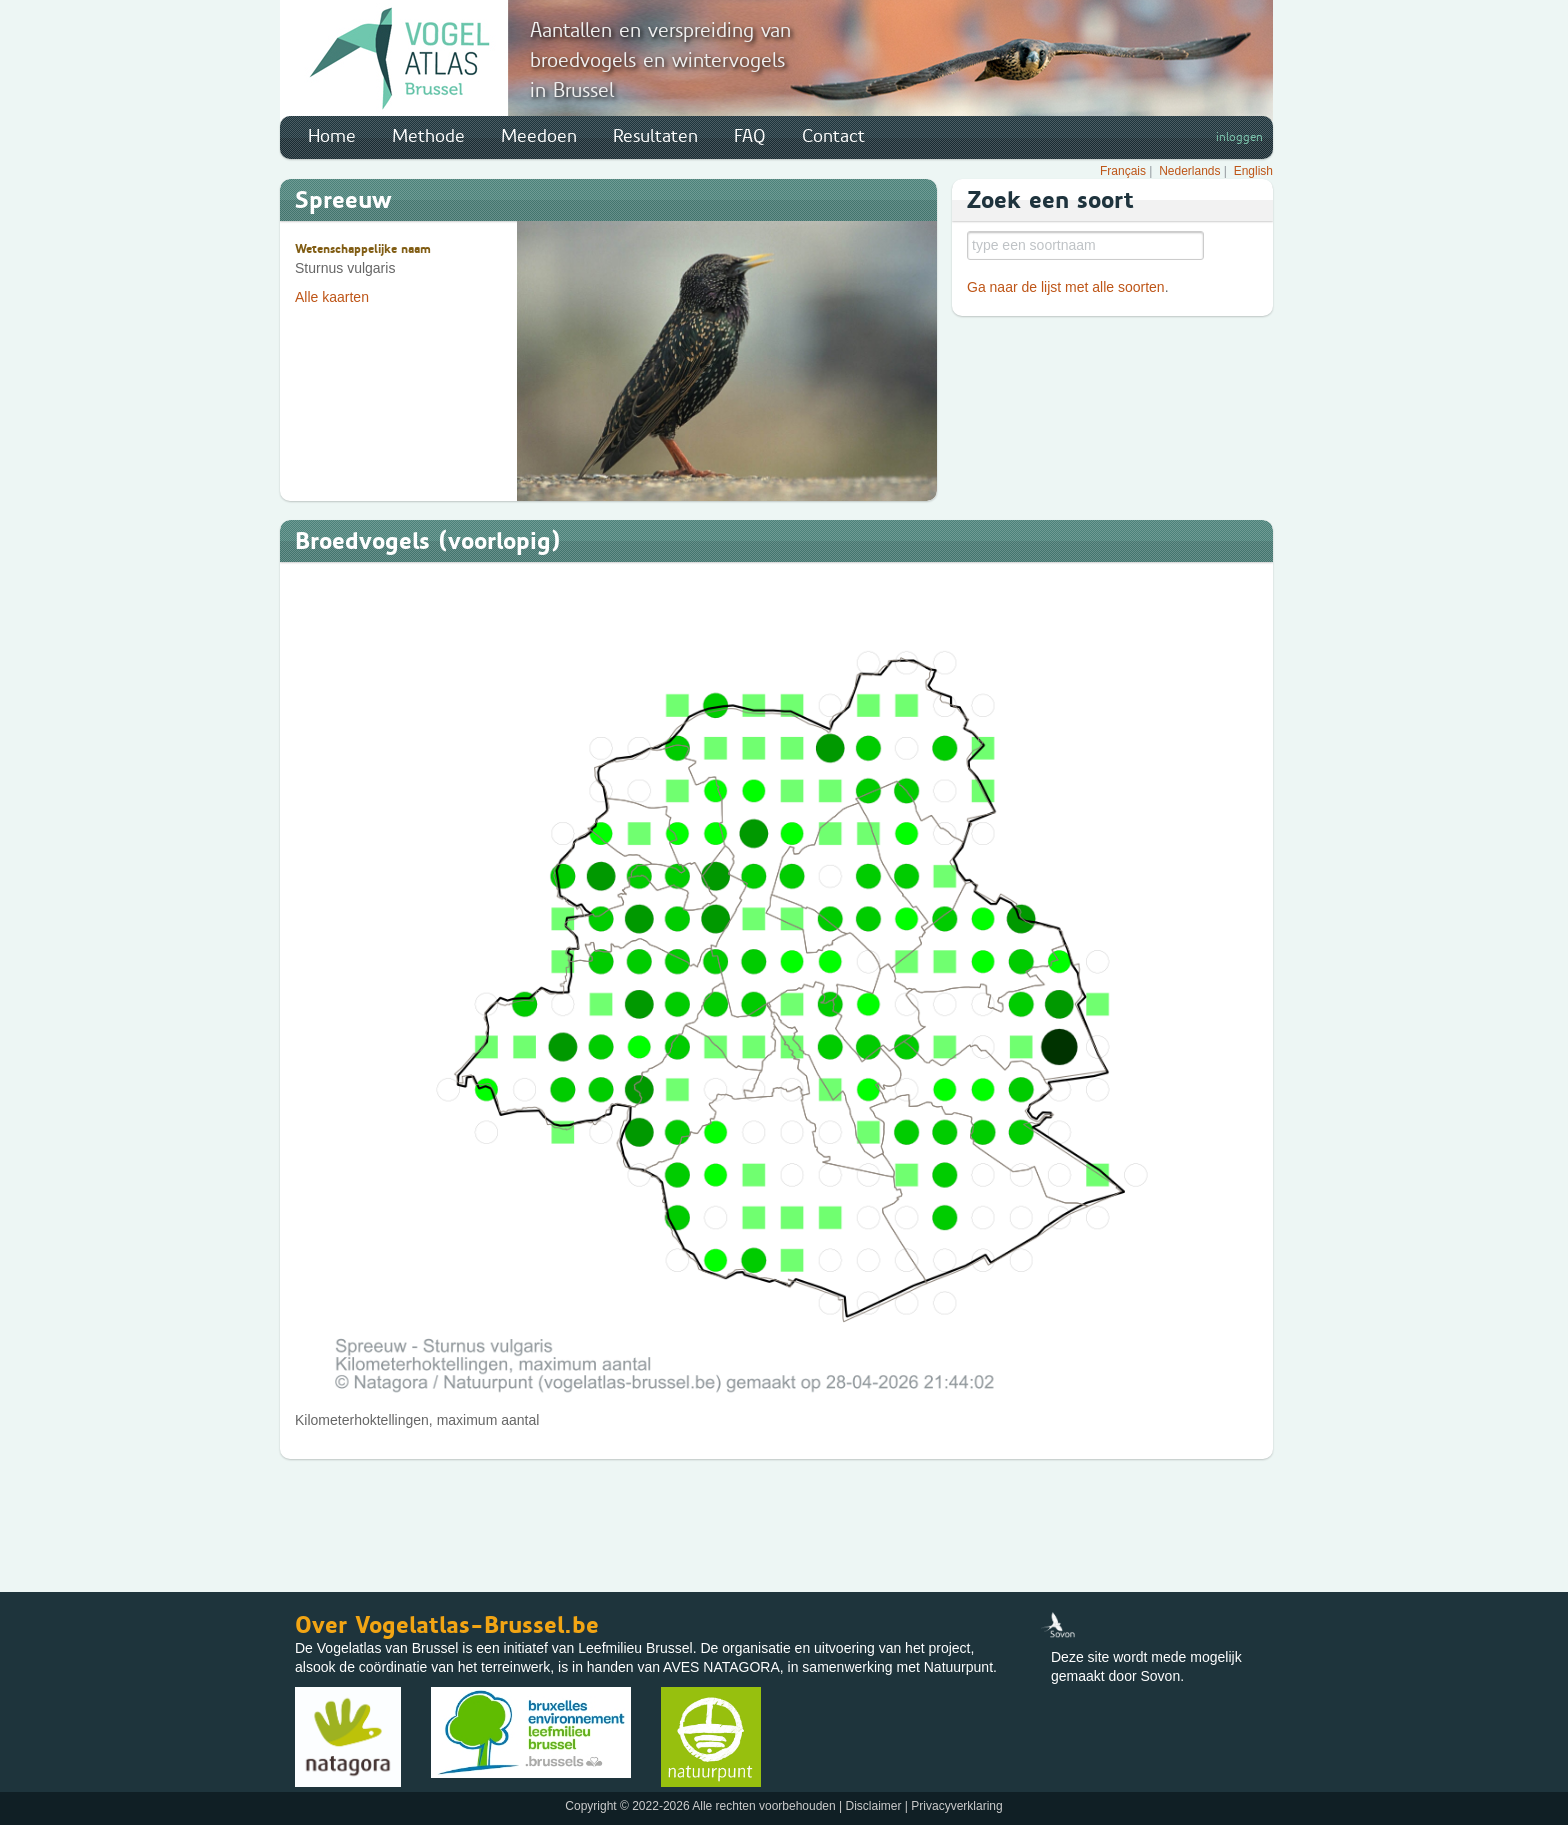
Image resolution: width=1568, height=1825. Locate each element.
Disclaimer (873, 1806)
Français (1123, 171)
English (1253, 171)
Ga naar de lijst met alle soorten (1066, 287)
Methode (428, 136)
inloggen (1239, 137)
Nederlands (1189, 171)
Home (332, 136)
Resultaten (655, 136)
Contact (833, 136)
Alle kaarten (332, 297)
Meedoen (539, 136)
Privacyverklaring (956, 1806)
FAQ (750, 136)
